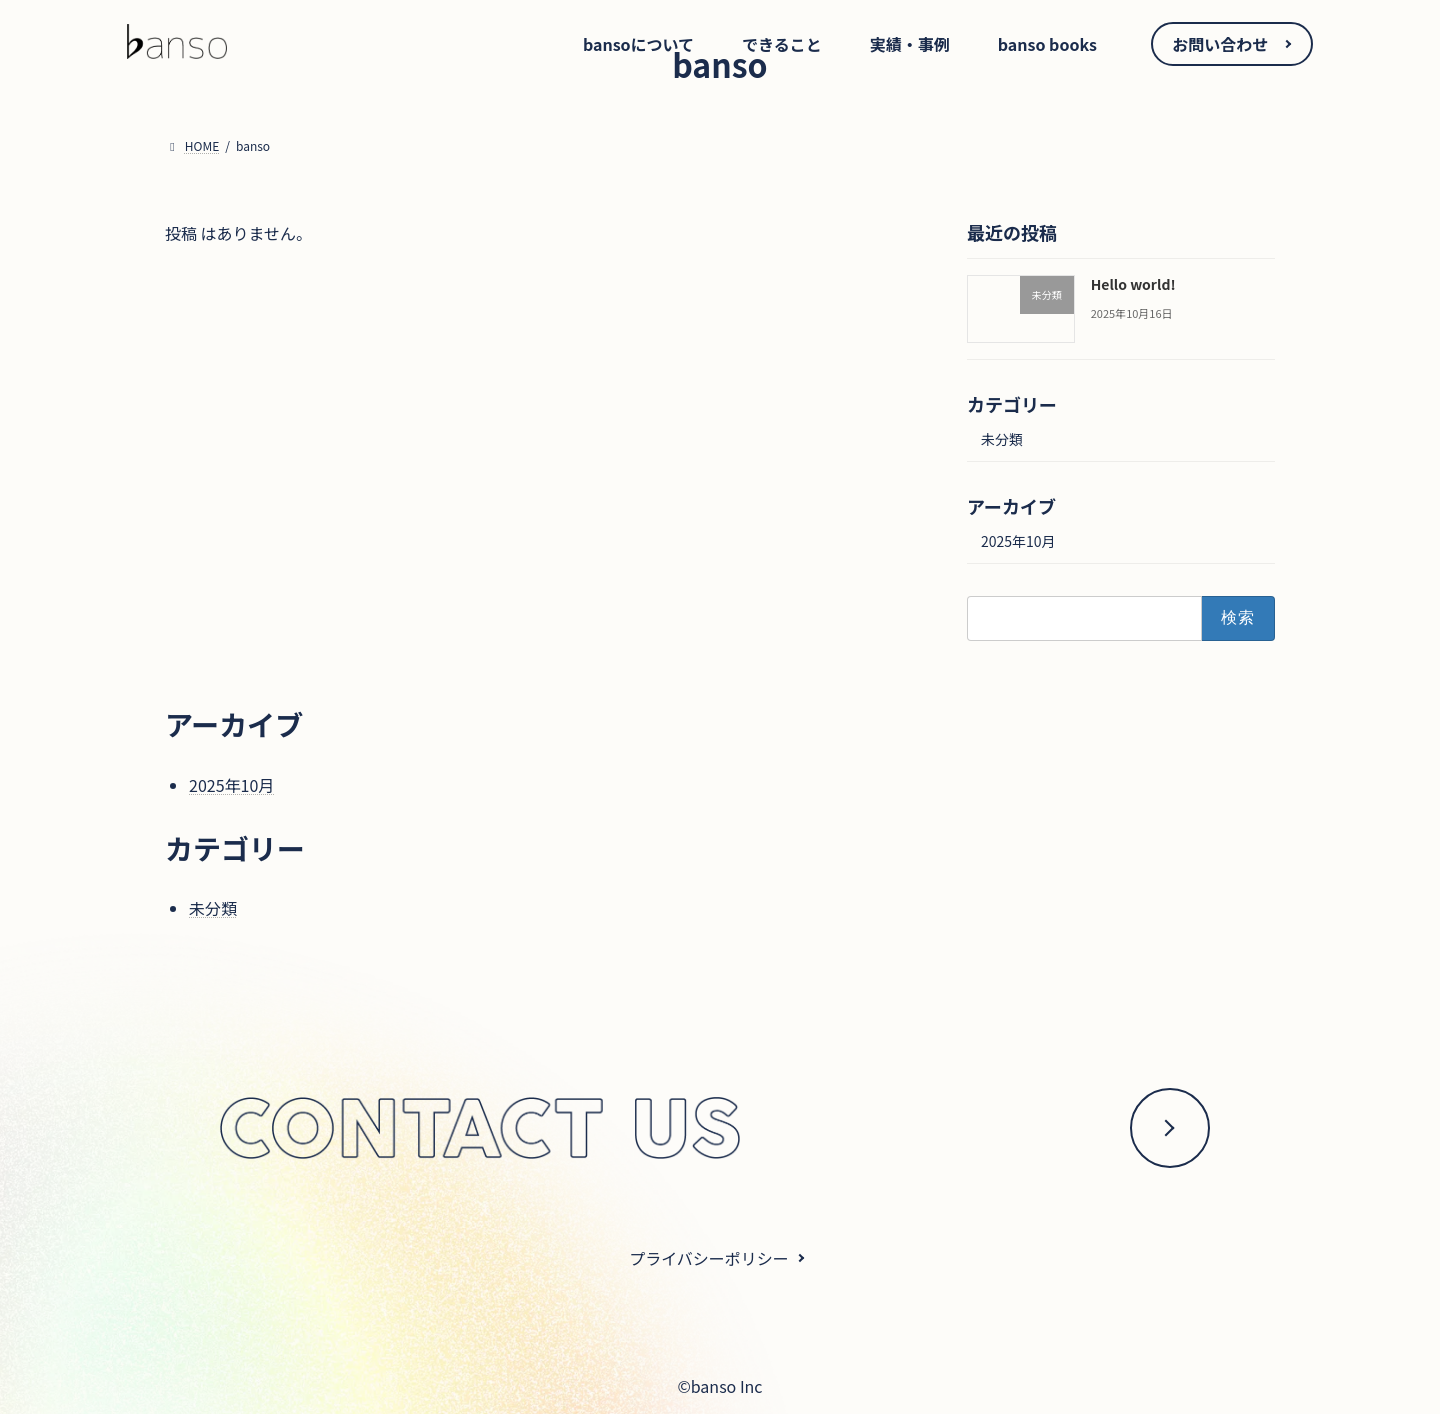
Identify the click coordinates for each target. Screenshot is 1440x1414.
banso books (1047, 44)
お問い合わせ (1220, 44)
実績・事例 (910, 44)
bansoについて (638, 44)
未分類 (1002, 439)
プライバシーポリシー (709, 1258)
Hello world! (1133, 284)
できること (782, 44)
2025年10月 (1018, 541)
